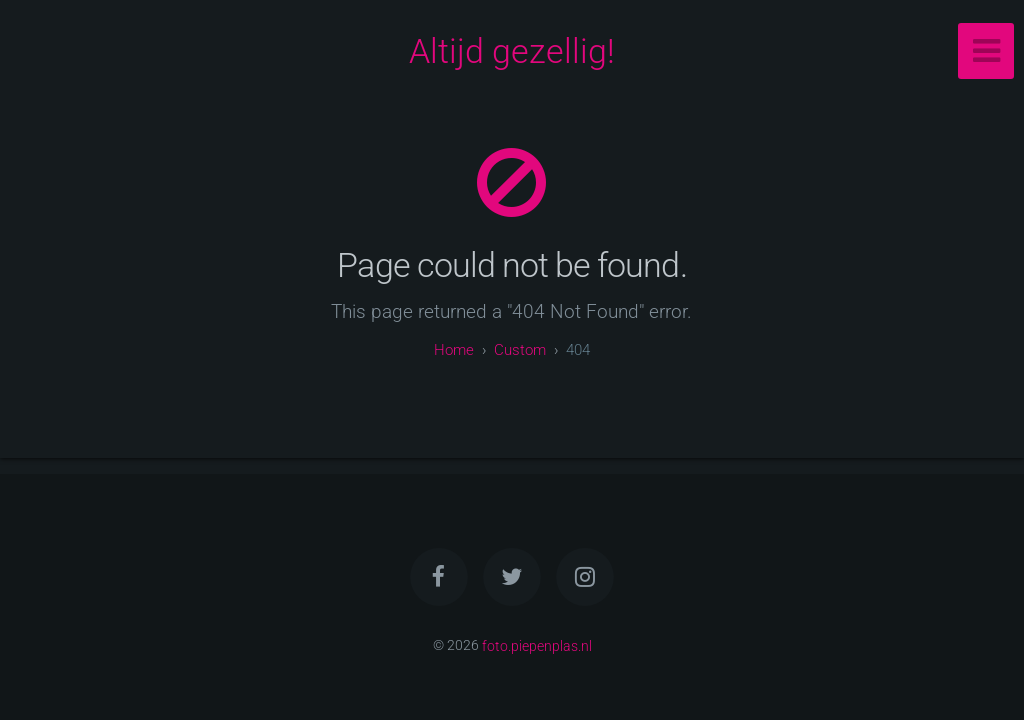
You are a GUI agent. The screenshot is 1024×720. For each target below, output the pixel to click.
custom (520, 350)
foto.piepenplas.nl (537, 645)
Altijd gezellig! (512, 51)
